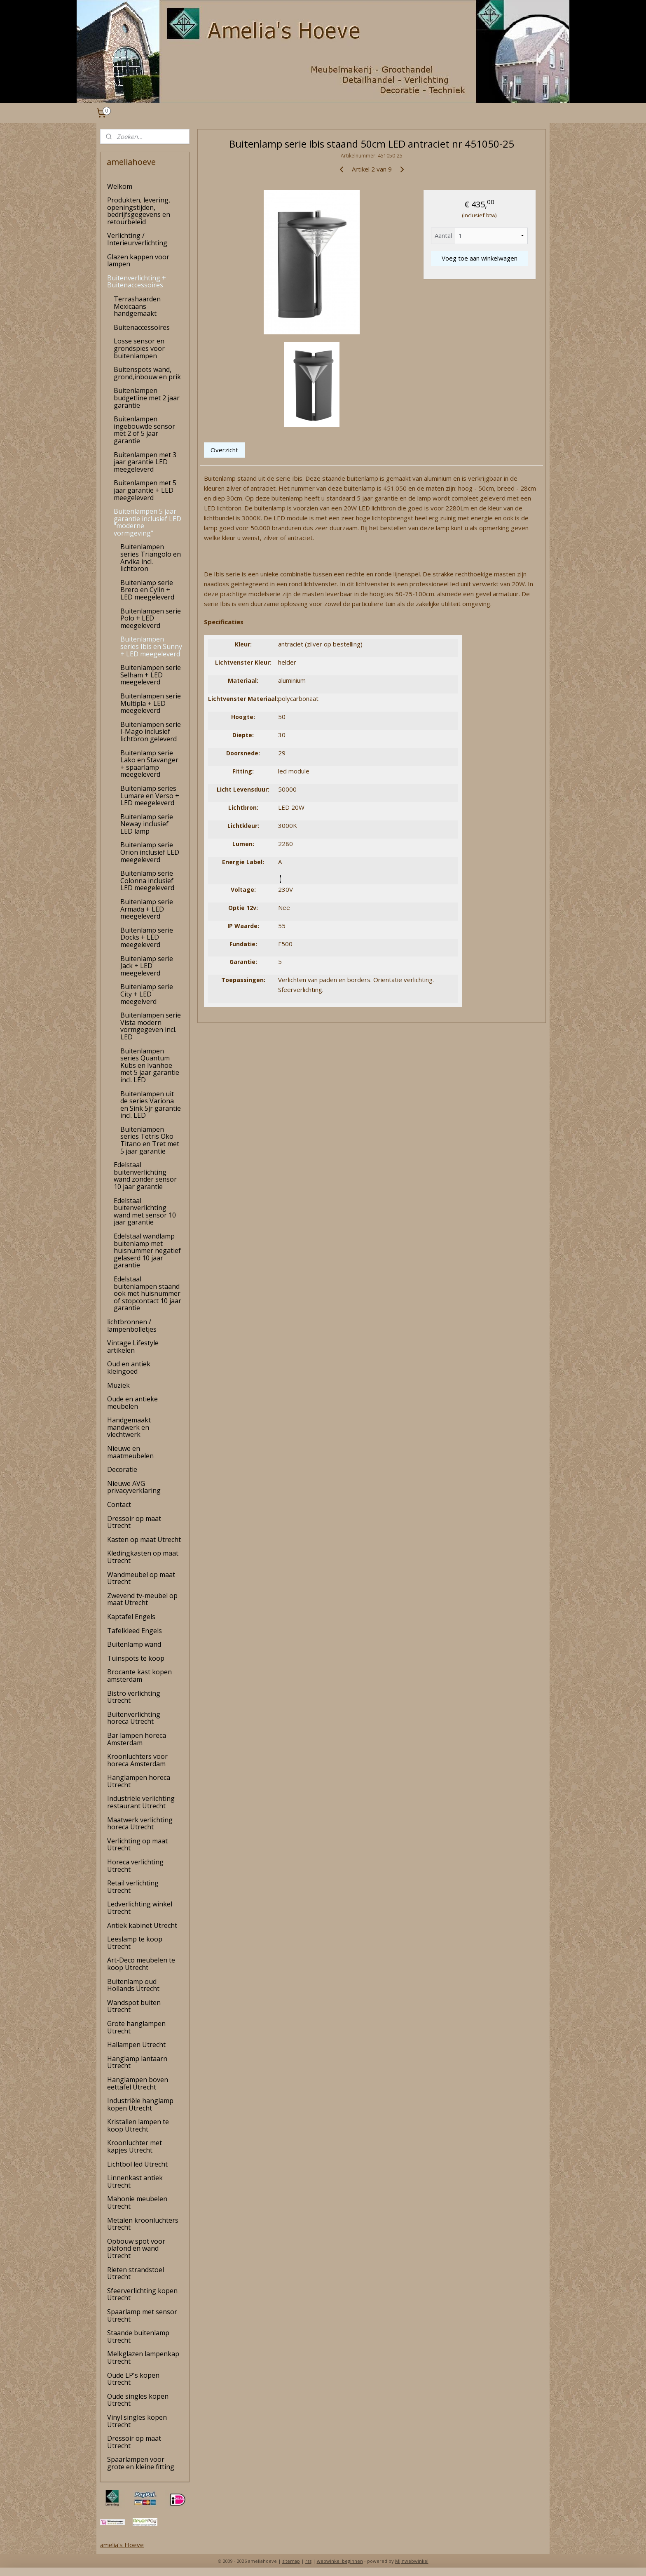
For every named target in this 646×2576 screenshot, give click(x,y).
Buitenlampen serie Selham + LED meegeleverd (150, 674)
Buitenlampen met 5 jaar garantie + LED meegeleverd (145, 490)
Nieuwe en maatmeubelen (130, 1452)
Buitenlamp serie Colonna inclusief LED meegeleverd (147, 880)
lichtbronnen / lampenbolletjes (132, 1325)
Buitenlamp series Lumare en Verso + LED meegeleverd (149, 795)
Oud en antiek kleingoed (128, 1367)
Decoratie (122, 1469)
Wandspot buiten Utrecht (134, 2006)
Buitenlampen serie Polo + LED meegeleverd (150, 618)
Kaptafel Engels (131, 1616)
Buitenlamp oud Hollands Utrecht (133, 1985)
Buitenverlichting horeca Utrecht (133, 1718)
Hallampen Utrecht (136, 2044)
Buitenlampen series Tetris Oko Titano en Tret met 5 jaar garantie (149, 1140)
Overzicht (224, 450)
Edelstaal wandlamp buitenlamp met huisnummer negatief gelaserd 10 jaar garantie (147, 1250)
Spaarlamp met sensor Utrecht (142, 2315)
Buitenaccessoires (142, 327)
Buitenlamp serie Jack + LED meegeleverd (146, 966)
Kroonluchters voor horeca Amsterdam (137, 1760)
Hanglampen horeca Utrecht (138, 1781)
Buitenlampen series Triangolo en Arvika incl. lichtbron (150, 557)
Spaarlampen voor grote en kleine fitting (140, 2463)
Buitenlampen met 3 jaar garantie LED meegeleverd (145, 462)
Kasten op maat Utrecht (144, 1539)
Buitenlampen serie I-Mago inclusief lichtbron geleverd (150, 731)
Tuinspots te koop (135, 1658)
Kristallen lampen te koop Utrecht (138, 2125)
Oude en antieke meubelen (132, 1402)
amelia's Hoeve (122, 2545)
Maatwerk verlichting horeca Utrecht (140, 1823)
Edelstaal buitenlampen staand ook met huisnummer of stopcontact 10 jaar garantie (147, 1293)
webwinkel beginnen (340, 2561)
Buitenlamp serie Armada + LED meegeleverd (146, 909)
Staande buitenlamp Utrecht (138, 2336)
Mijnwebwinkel (411, 2561)
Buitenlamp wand (134, 1644)
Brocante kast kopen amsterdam (139, 1675)
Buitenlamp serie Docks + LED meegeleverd (146, 937)
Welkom (119, 186)
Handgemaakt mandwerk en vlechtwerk (129, 1427)
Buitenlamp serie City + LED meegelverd (146, 994)
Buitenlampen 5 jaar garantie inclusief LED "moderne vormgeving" (147, 522)
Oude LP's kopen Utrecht (133, 2379)
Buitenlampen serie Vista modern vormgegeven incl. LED (150, 1026)
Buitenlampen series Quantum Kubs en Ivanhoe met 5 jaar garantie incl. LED (149, 1065)
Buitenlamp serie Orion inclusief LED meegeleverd (149, 852)
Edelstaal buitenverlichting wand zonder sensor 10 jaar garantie (145, 1175)
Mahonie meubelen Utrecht (137, 2202)
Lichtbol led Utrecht (137, 2164)
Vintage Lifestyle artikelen (133, 1346)
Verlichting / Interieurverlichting (137, 239)
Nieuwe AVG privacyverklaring (134, 1487)
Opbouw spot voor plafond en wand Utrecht (136, 2248)
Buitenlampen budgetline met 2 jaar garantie (147, 397)
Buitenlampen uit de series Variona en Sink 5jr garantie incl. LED (150, 1104)
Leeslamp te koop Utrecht (134, 1942)
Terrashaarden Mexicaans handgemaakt (137, 306)
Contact (119, 1504)
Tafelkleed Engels (134, 1630)
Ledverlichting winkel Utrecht (139, 1907)
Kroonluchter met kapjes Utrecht (134, 2146)
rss (308, 2561)
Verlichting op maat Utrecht (137, 1844)
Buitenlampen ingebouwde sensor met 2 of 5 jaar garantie (144, 429)
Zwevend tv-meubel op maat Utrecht (142, 1599)
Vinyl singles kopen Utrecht (137, 2421)
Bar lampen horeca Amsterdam (136, 1739)
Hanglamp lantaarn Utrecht (137, 2062)
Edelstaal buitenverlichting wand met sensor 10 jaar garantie (145, 1211)
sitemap (291, 2561)
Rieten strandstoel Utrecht (135, 2273)
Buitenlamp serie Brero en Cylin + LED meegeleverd (147, 590)
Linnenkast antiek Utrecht (135, 2181)
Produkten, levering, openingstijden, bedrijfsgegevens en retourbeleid (138, 210)
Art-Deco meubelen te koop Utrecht (141, 1964)
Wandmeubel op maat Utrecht (141, 1578)
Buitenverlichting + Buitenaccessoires (136, 281)
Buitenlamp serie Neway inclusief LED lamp (146, 824)
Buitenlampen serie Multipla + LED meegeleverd (150, 703)
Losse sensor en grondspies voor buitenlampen (139, 348)
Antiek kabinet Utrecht (142, 1925)
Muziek (118, 1385)
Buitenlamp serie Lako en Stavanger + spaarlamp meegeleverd (149, 763)
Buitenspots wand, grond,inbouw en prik (147, 373)
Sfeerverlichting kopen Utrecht (142, 2294)
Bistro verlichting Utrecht (133, 1697)
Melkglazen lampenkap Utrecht (143, 2357)
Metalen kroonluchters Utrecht (142, 2224)
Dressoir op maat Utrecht (134, 1522)
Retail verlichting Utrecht (133, 1886)
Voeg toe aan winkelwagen (479, 258)
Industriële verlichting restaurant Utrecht (141, 1802)
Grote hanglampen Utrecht (136, 2027)
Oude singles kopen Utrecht (138, 2400)
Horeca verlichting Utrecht (135, 1865)
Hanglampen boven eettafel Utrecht (137, 2083)
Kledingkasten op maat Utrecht (142, 1557)
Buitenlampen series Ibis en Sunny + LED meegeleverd (151, 646)
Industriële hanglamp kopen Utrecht (140, 2104)
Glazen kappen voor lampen (138, 260)
